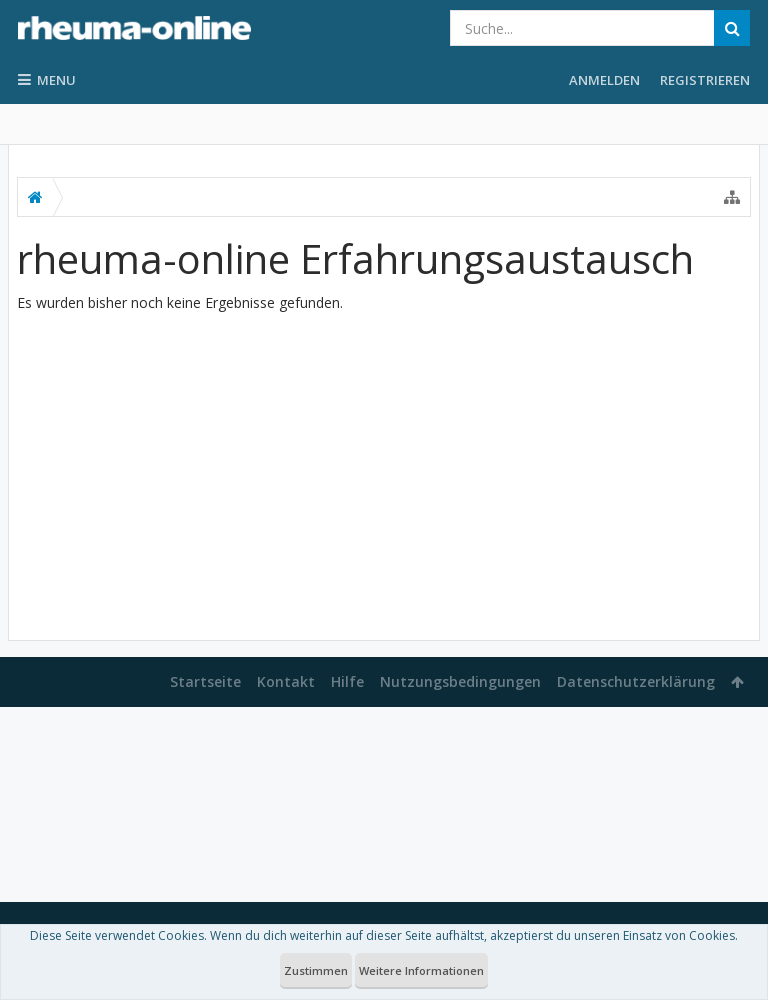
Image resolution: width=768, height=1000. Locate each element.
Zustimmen (316, 970)
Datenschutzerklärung (636, 681)
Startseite (205, 681)
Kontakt (286, 681)
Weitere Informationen (421, 970)
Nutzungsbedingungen (460, 681)
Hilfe (347, 681)
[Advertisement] (384, 468)
